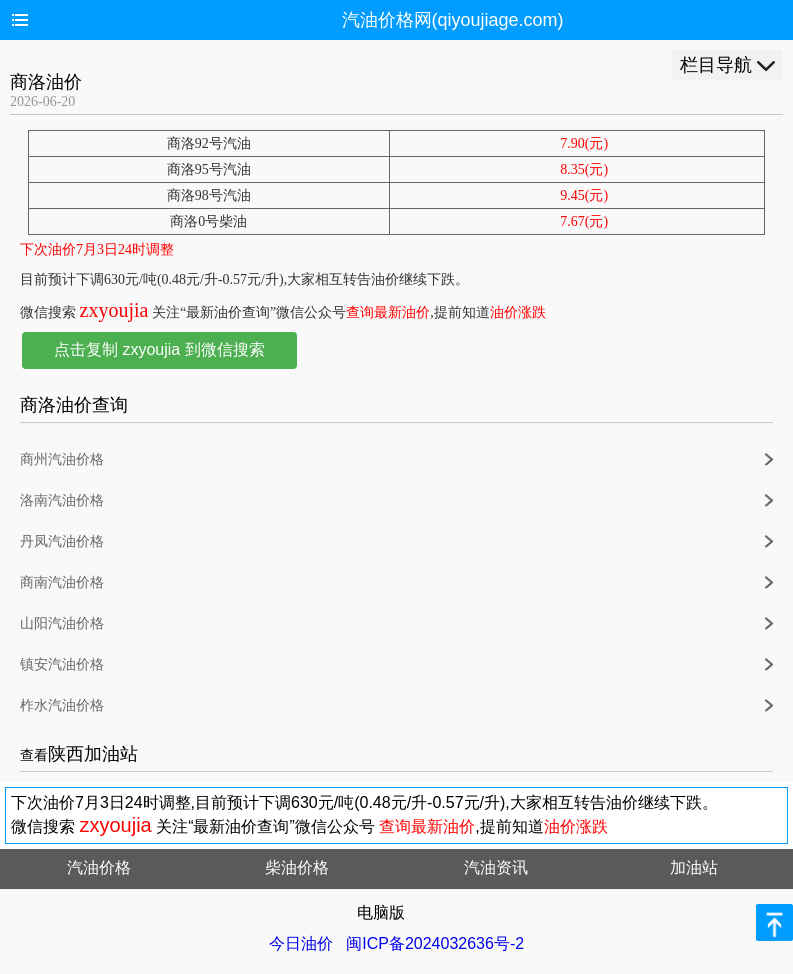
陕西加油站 (93, 754)
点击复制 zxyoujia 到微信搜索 (159, 349)
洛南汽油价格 (62, 500)
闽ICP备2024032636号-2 (435, 943)
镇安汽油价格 (62, 664)
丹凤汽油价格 (62, 541)
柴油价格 (297, 867)
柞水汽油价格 (62, 705)
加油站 (694, 867)
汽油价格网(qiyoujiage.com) (453, 20)
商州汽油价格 (62, 459)
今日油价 (301, 943)
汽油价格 (99, 867)
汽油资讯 (496, 867)
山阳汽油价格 (62, 623)
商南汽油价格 (62, 582)
